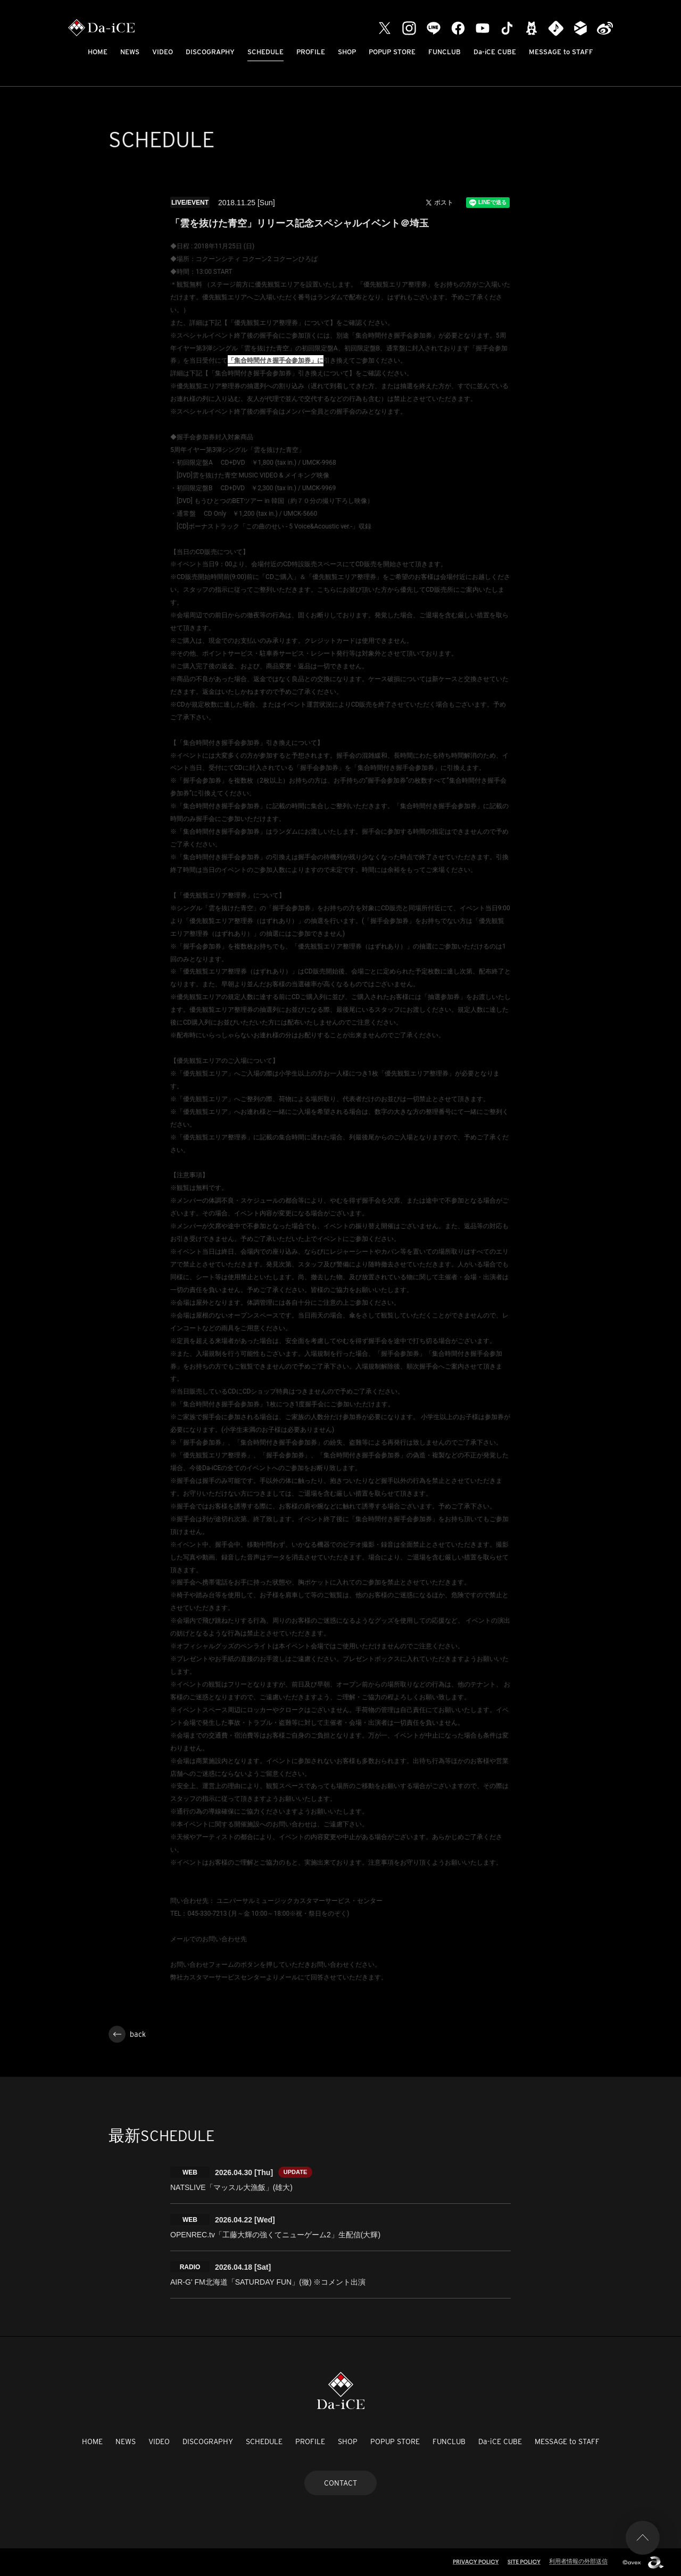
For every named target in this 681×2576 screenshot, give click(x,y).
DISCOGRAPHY (210, 52)
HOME (97, 52)
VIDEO (162, 52)
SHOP (347, 52)
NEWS (129, 52)
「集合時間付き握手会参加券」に (275, 360)
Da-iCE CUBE (495, 52)
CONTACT (340, 2483)
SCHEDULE (265, 52)
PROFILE (310, 52)
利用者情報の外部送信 (578, 2561)
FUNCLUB (444, 52)
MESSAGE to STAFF (561, 52)
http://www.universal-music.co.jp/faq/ (224, 1952)
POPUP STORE (392, 52)
